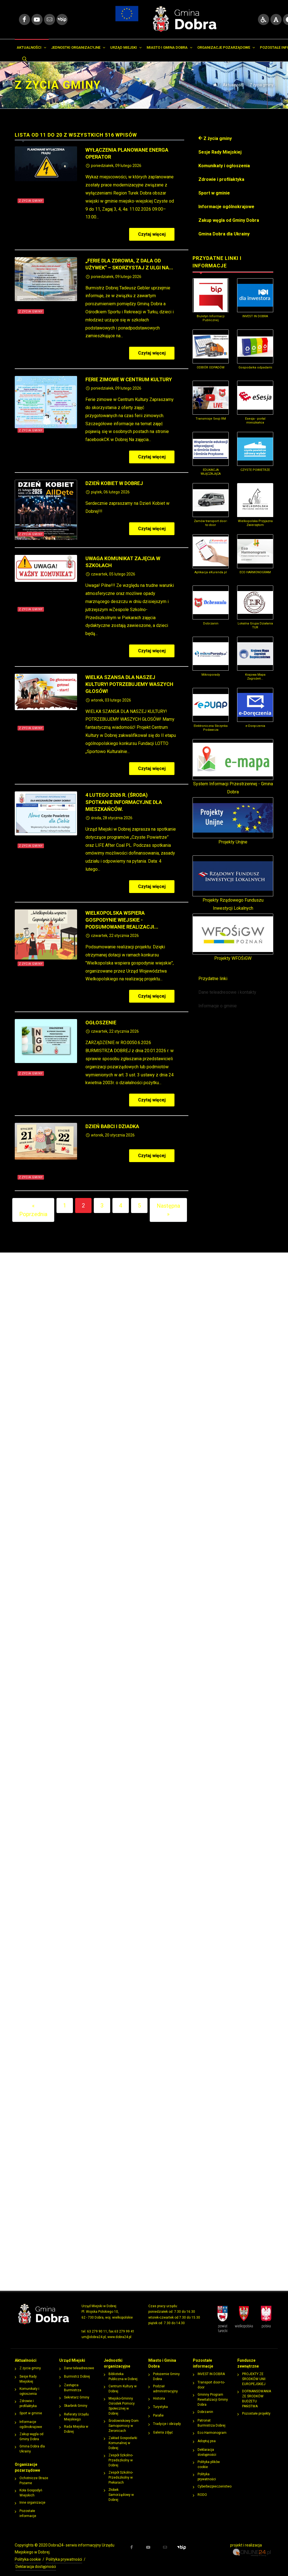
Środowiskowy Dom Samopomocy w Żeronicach (124, 2420)
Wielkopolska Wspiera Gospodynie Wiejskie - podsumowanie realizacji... (121, 914)
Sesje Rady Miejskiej (28, 2373)
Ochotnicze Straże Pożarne (33, 2475)
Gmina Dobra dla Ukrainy (32, 2443)
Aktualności (233, 79)
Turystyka (160, 2401)
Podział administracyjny (165, 2383)
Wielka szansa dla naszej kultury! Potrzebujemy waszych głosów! (129, 678)
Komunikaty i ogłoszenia (29, 2385)
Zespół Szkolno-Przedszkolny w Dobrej (121, 2455)
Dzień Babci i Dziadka (112, 1121)
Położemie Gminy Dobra (166, 2370)
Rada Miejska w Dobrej (76, 2423)
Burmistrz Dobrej (77, 2371)
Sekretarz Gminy (76, 2392)
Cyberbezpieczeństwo (215, 2481)
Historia (159, 2393)
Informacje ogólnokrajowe (30, 2418)
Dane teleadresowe (79, 2363)
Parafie (158, 2410)
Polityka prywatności (207, 2471)
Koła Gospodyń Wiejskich (30, 2487)
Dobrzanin (205, 2406)
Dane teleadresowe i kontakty (227, 986)
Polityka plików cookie (209, 2458)
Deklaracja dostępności (207, 2446)
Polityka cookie (28, 2554)
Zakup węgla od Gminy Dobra (31, 2431)
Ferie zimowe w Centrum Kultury (128, 374)
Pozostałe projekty (256, 2408)
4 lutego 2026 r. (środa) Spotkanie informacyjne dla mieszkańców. (123, 796)
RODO (202, 2489)
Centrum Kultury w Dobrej (123, 2383)
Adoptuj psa (207, 2435)
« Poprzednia (33, 1204)
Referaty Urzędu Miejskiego (76, 2411)
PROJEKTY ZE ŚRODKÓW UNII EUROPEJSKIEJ (253, 2373)
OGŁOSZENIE (100, 1017)
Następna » (168, 1204)
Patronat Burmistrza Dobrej (211, 2417)
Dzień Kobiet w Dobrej (114, 478)
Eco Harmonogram (212, 2427)
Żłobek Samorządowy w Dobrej (121, 2489)
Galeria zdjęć (163, 2427)
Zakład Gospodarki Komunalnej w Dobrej (123, 2437)
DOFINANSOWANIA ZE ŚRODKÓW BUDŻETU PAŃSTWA (256, 2393)
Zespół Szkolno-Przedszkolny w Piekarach (121, 2472)
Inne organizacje (32, 2497)
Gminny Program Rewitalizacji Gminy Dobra (213, 2394)
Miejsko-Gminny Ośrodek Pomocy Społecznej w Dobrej (122, 2400)
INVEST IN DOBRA (211, 2368)
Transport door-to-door (211, 2379)
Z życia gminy (262, 79)
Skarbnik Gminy (75, 2400)
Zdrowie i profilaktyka (28, 2397)
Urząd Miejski (72, 2355)
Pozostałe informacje (27, 2507)
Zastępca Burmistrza (72, 2382)
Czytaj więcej (156, 228)
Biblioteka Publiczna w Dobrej (123, 2370)
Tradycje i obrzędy (167, 2418)
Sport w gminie (30, 2408)
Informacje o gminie (217, 1000)
